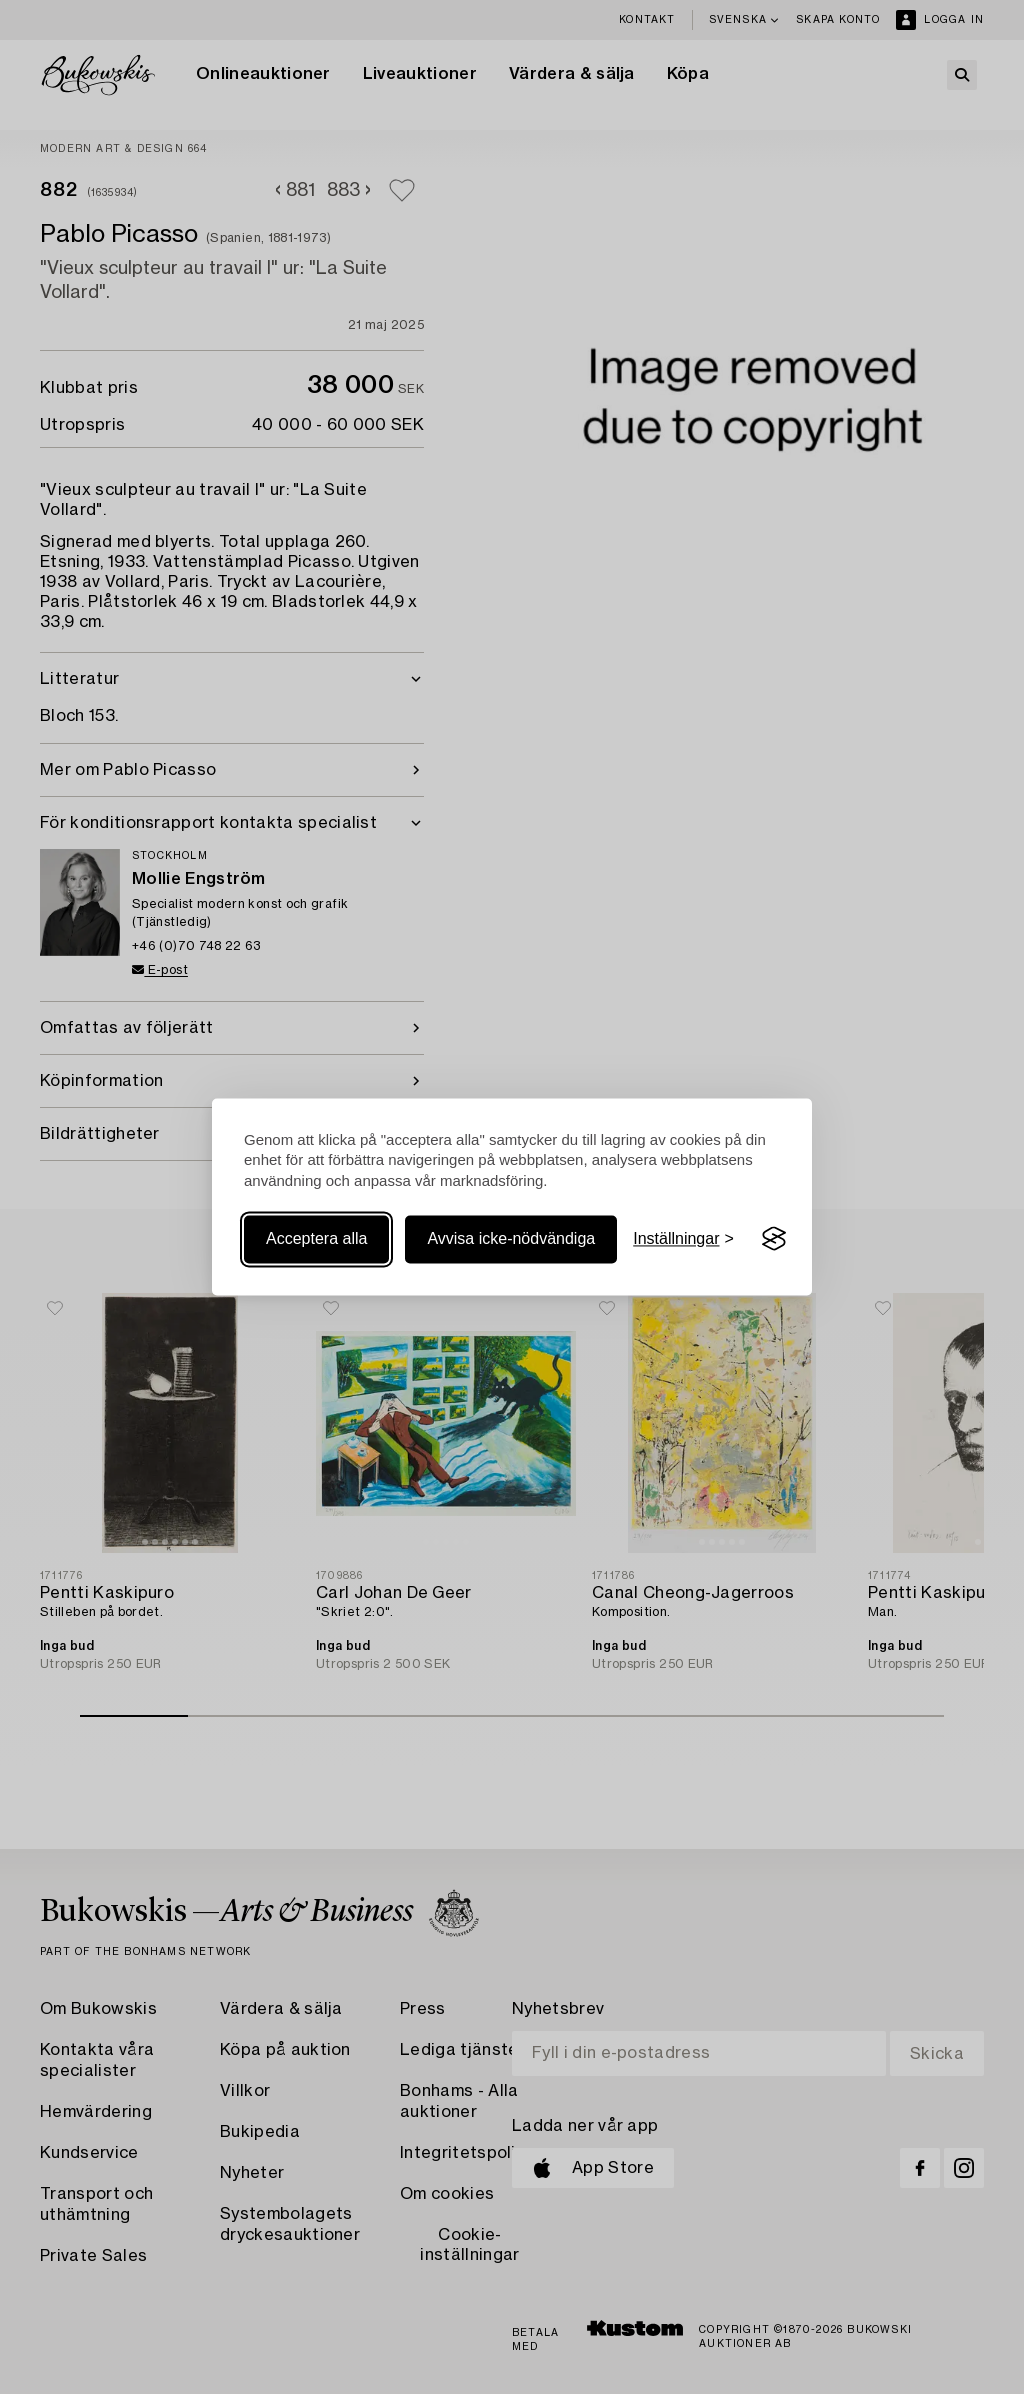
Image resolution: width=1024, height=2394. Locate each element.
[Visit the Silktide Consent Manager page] (774, 1239)
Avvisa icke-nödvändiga (511, 1238)
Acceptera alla (316, 1238)
